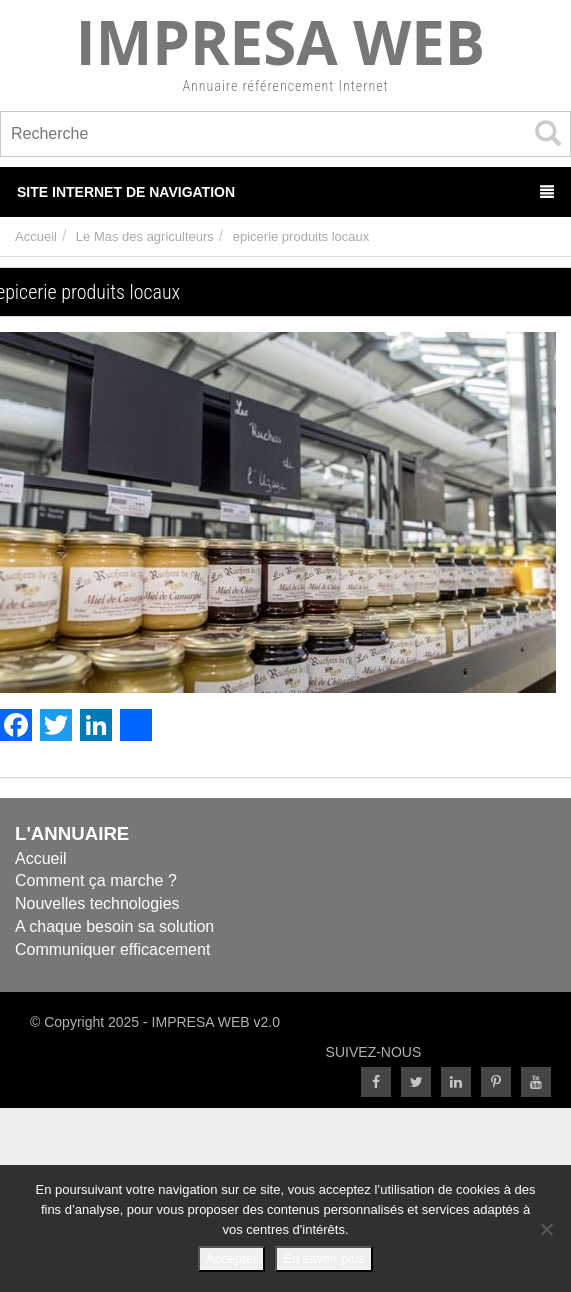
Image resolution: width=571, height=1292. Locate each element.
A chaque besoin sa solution (114, 926)
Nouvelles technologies (97, 903)
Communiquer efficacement (112, 949)
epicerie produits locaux (301, 236)
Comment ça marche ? (96, 880)
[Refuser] (546, 1229)
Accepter (231, 1258)
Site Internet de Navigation (285, 192)
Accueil (36, 236)
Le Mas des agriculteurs (145, 236)
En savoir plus (324, 1258)
